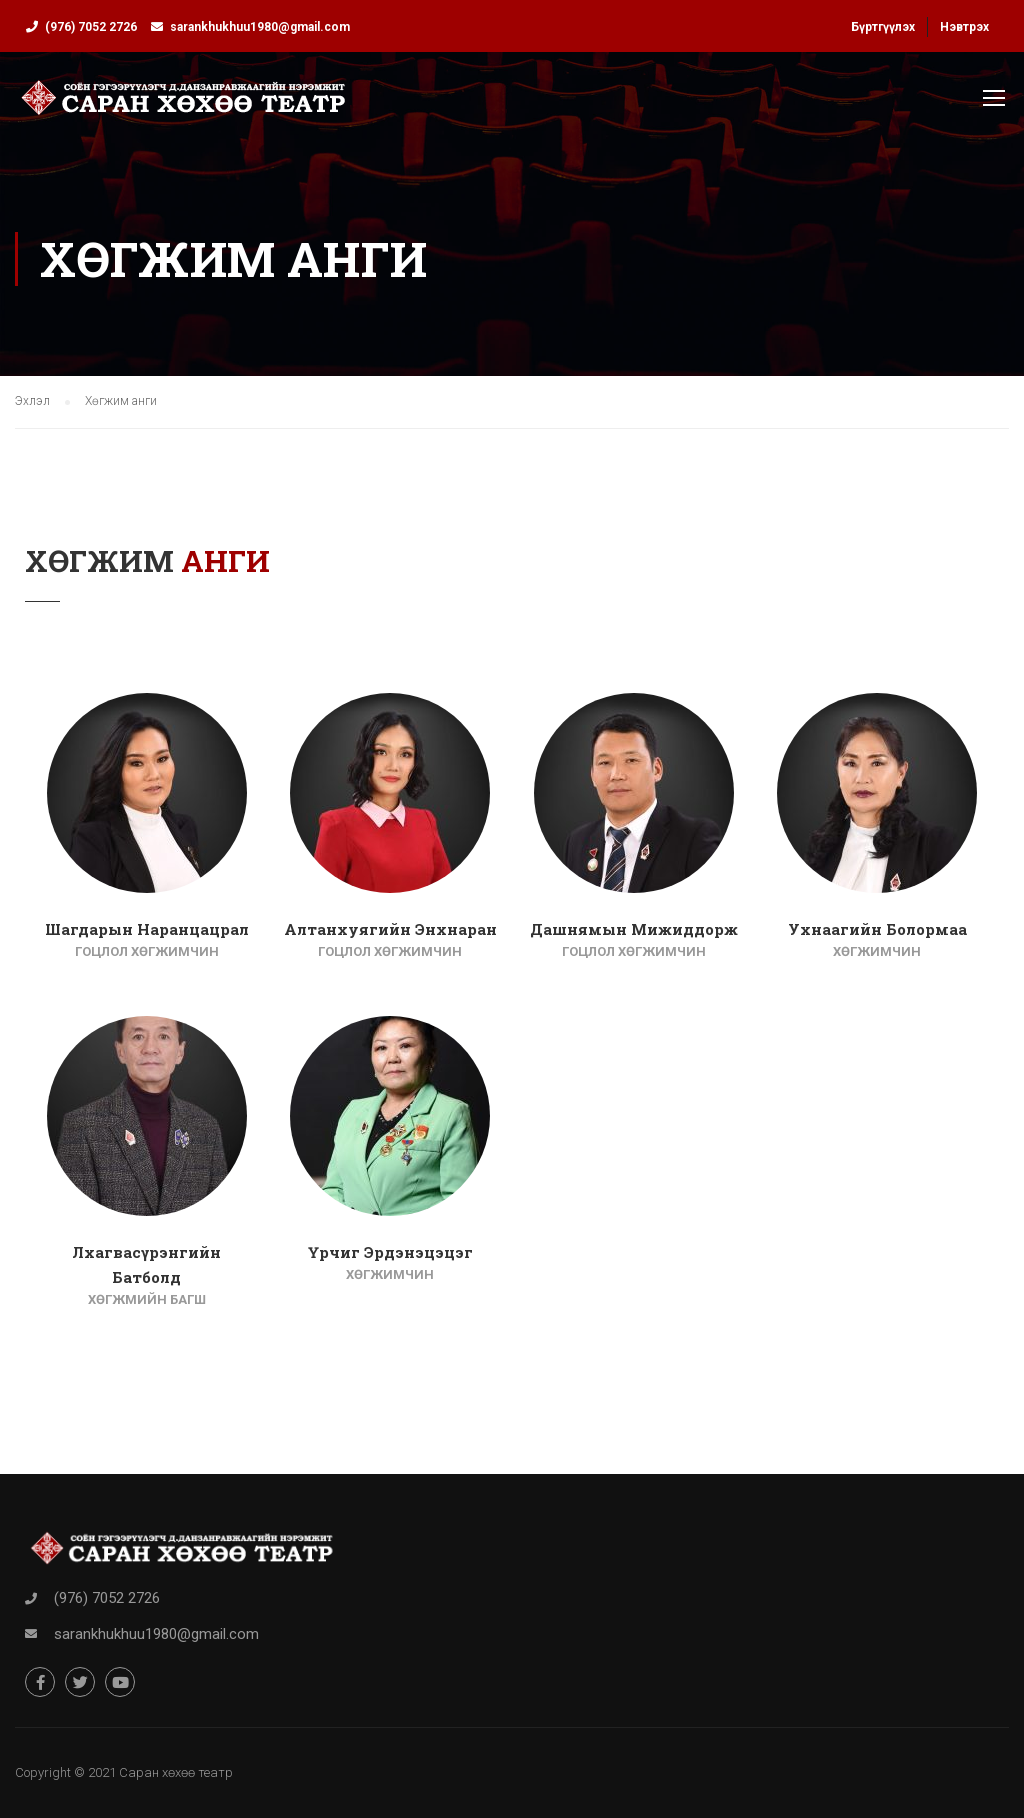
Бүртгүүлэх (883, 27)
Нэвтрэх (964, 27)
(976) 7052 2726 (91, 27)
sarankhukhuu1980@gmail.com (260, 27)
